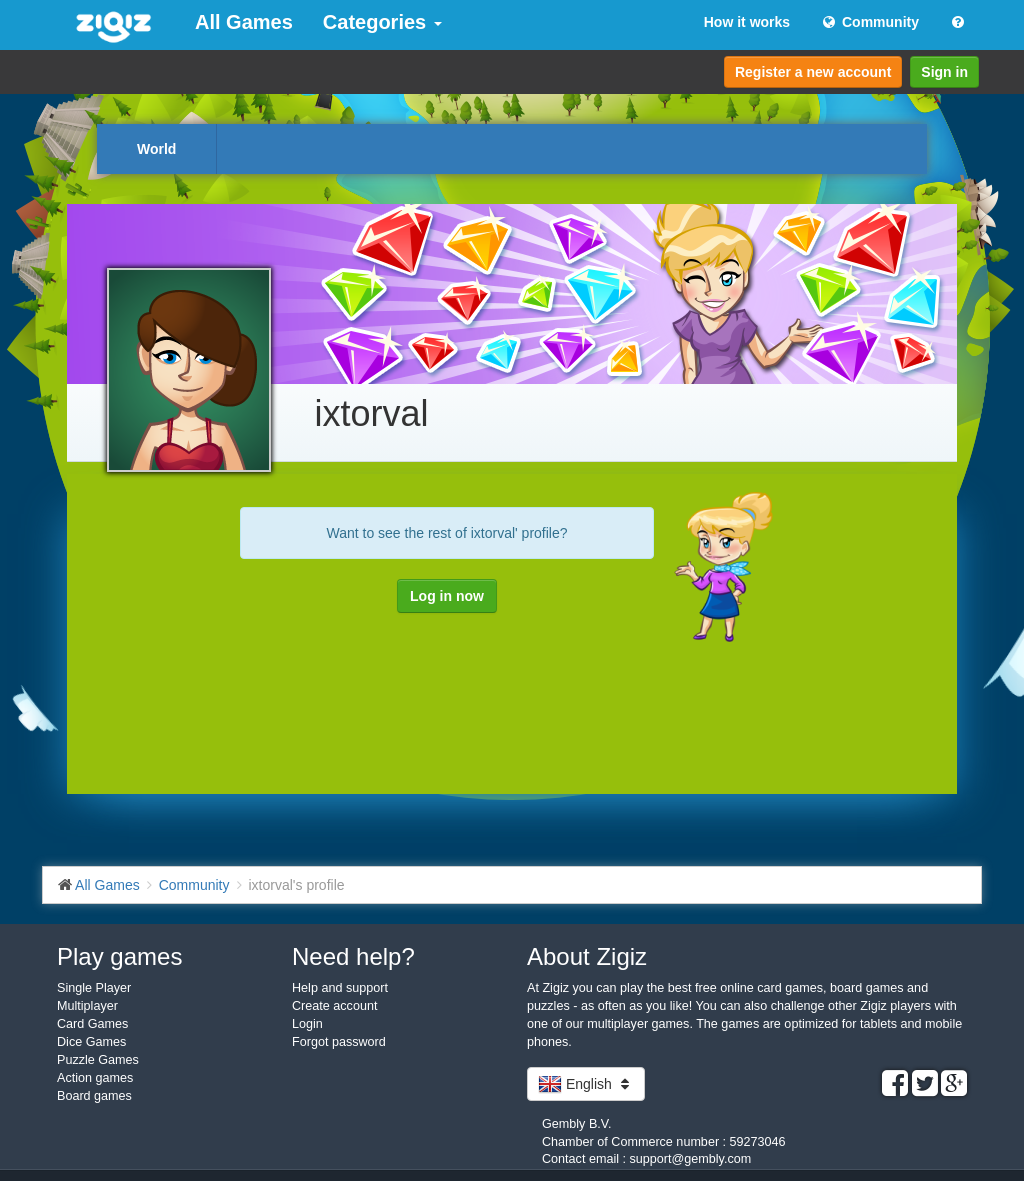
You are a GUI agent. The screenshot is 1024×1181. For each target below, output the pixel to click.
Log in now (447, 596)
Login (307, 1024)
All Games (244, 22)
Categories (382, 22)
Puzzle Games (98, 1060)
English (586, 1084)
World (156, 149)
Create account (334, 1006)
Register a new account (813, 72)
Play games (119, 956)
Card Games (92, 1024)
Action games (95, 1078)
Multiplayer (87, 1006)
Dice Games (91, 1042)
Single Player (94, 988)
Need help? (353, 956)
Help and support (340, 988)
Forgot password (339, 1042)
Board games (94, 1096)
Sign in (944, 72)
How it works (747, 22)
